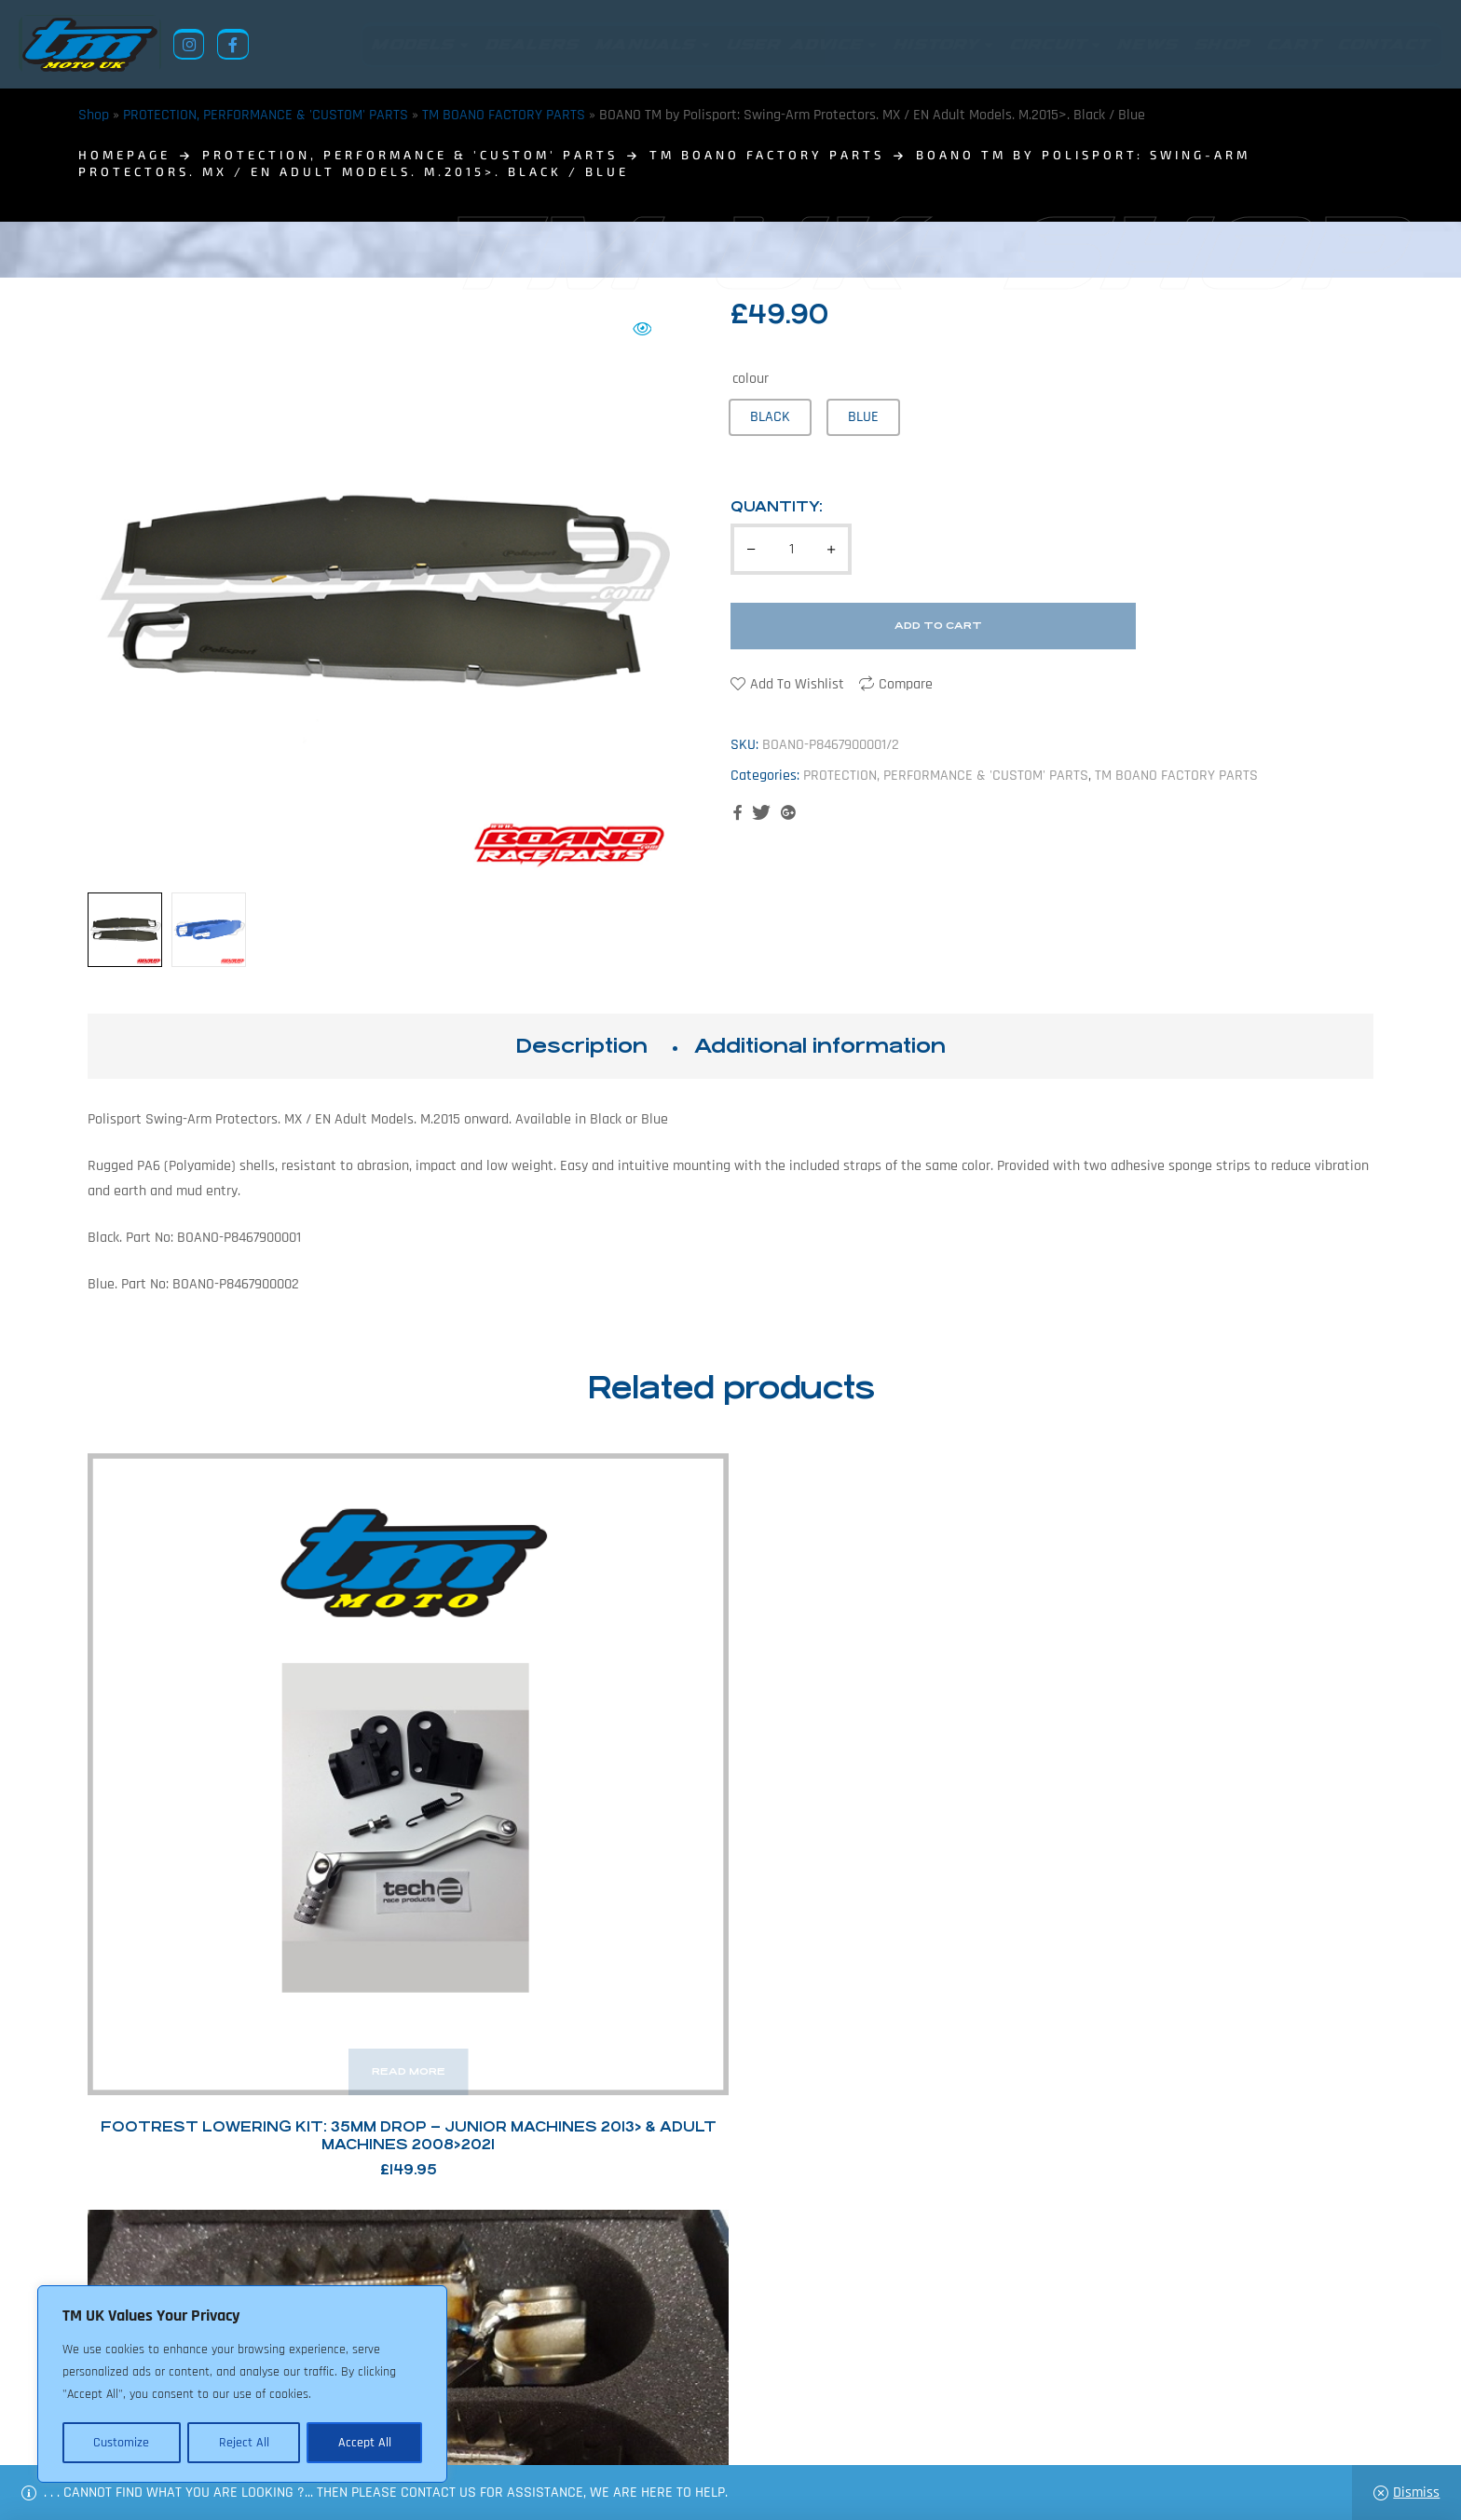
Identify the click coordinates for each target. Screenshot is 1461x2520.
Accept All (364, 2442)
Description (581, 1045)
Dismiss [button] (1416, 2492)
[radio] (770, 417)
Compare (906, 684)
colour (750, 378)
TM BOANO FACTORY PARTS (503, 115)
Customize (121, 2442)
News (613, 2429)
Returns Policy (450, 2429)
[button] (642, 329)
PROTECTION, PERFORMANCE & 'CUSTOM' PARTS (265, 115)
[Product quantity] (791, 549)
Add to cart (938, 626)
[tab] (581, 1046)
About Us (549, 2429)
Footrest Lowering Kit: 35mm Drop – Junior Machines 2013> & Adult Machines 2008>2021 (237, 1803)
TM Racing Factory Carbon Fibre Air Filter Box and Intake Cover (1223, 1803)
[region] (242, 2385)
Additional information (820, 1045)
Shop (93, 115)
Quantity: (776, 506)
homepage (124, 154)
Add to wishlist (797, 684)
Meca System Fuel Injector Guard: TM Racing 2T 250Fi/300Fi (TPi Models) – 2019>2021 (895, 1803)
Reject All (243, 2442)
